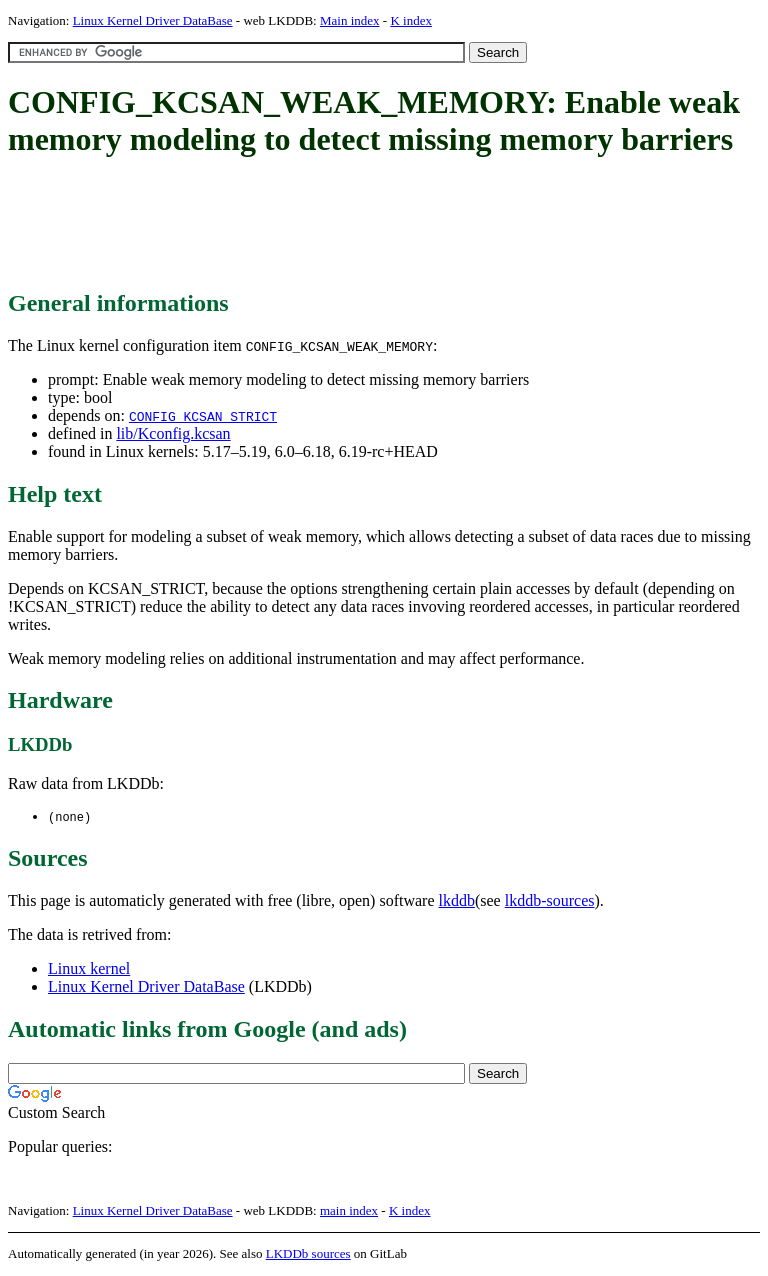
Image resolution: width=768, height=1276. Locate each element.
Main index (350, 20)
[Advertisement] (372, 225)
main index (349, 1211)
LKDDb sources (308, 1254)
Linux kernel (89, 969)
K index (411, 20)
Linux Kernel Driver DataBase (153, 20)
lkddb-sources (550, 901)
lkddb (457, 901)
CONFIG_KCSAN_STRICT (203, 416)
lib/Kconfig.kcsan (173, 433)
